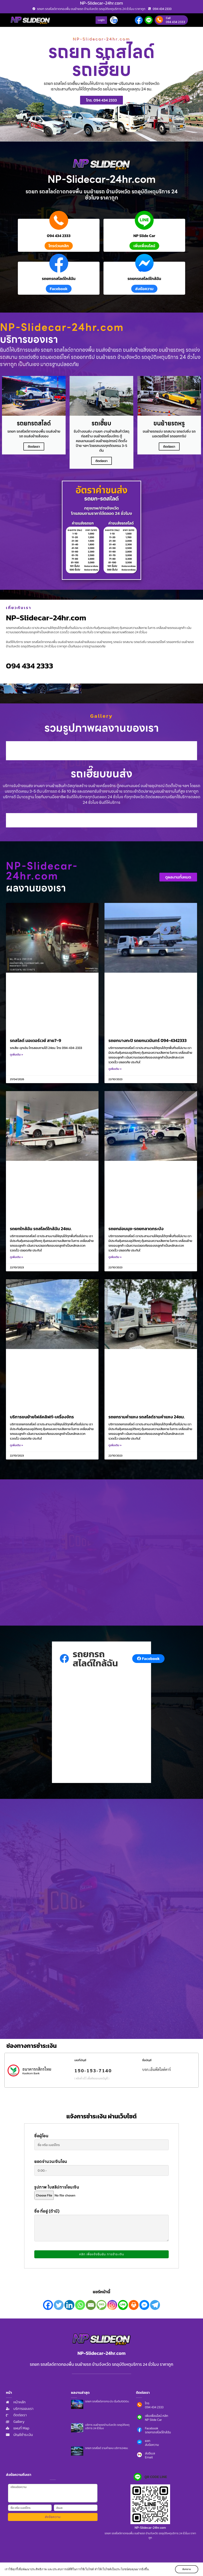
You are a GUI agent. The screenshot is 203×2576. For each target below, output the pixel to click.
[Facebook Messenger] (144, 2305)
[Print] (134, 2305)
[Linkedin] (69, 2305)
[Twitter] (59, 2305)
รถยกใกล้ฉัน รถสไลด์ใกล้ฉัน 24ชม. (41, 1228)
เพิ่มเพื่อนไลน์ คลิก (156, 2415)
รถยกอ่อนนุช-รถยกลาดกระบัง (136, 1228)
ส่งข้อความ (152, 2444)
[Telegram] (155, 2305)
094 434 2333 (175, 21)
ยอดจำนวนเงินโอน (50, 2161)
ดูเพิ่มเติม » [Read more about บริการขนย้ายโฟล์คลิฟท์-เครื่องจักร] (16, 1445)
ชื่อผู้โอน (41, 2135)
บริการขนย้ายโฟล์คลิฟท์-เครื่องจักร (42, 1417)
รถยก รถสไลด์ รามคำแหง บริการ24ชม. (106, 2448)
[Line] (123, 2305)
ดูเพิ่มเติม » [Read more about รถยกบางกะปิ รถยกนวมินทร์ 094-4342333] (115, 1069)
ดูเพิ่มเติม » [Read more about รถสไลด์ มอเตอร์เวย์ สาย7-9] (16, 1055)
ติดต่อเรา (34, 446)
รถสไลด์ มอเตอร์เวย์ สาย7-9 (35, 1040)
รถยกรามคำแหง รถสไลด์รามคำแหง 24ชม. (146, 1417)
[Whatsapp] (80, 2305)
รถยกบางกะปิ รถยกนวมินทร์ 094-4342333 (147, 1040)
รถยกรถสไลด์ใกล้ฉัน (58, 279)
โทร (147, 2403)
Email (149, 2457)
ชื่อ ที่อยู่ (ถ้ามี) (46, 2211)
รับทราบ (186, 2569)
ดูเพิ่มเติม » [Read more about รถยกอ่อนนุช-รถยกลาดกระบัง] (115, 1257)
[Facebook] (48, 2305)
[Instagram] (112, 2305)
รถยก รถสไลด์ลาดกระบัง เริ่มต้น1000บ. (107, 2401)
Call (168, 18)
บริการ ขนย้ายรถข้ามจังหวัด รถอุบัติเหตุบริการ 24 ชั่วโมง (107, 2427)
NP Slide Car (144, 236)
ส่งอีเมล (150, 2453)
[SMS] (101, 2305)
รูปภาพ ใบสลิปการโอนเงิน (56, 2187)
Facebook (151, 2428)
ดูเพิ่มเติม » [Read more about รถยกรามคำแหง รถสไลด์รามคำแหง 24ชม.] (115, 1445)
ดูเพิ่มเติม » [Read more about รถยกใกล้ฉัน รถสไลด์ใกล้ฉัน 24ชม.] (16, 1257)
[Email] (91, 2305)
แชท (147, 2440)
